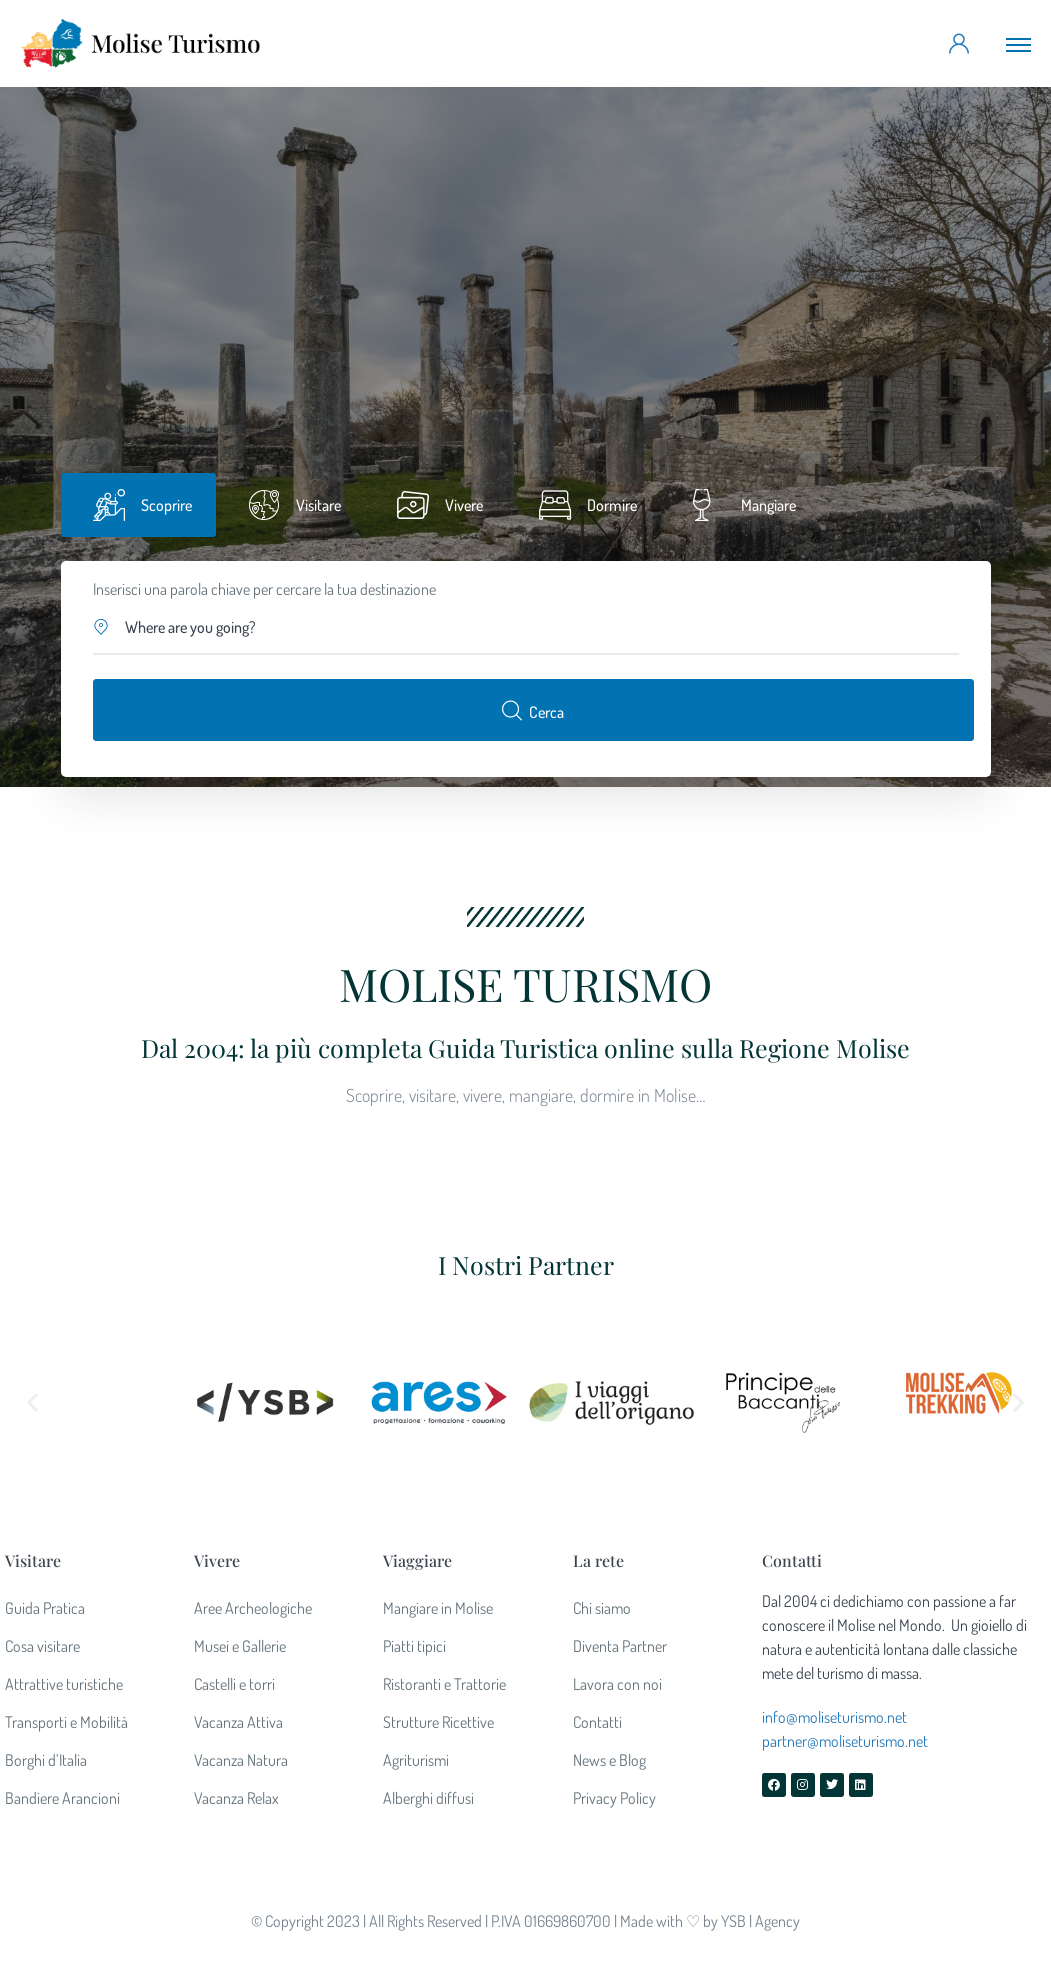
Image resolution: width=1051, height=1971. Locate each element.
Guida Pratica (45, 1608)
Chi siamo (602, 1608)
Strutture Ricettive (438, 1722)
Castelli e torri (234, 1684)
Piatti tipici (414, 1646)
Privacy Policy (614, 1798)
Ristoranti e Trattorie (444, 1684)
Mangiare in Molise (438, 1608)
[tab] (138, 505)
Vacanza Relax (236, 1798)
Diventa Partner (620, 1646)
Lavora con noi (617, 1684)
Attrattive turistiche (64, 1684)
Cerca (533, 710)
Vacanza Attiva (238, 1722)
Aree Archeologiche (253, 1608)
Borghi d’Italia (46, 1760)
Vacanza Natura (241, 1760)
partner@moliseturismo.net (845, 1741)
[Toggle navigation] (1018, 44)
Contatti (597, 1722)
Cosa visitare (42, 1646)
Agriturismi (416, 1760)
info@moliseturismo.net (834, 1717)
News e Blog (609, 1760)
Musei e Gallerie (240, 1646)
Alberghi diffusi (428, 1798)
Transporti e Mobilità (66, 1722)
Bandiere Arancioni (62, 1798)
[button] (526, 627)
